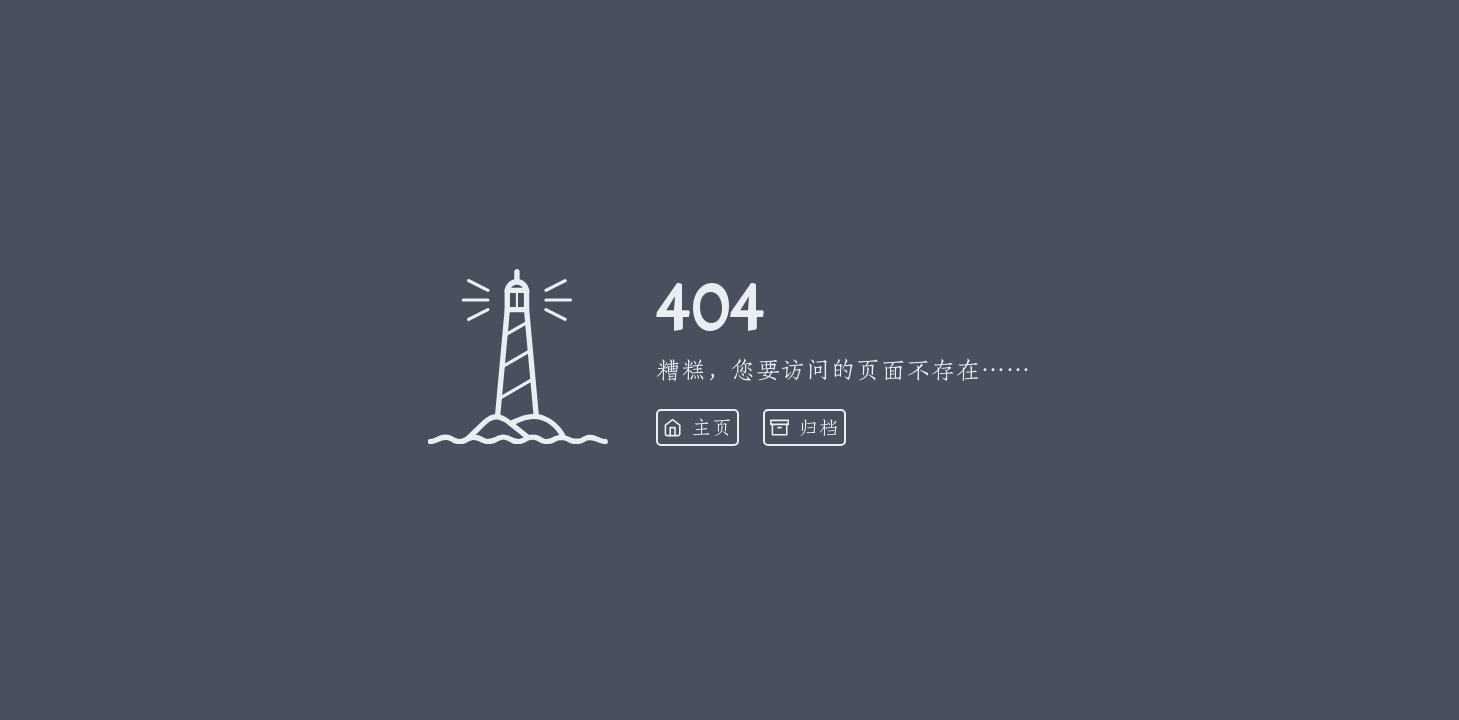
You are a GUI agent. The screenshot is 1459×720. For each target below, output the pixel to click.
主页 (697, 428)
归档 (804, 428)
